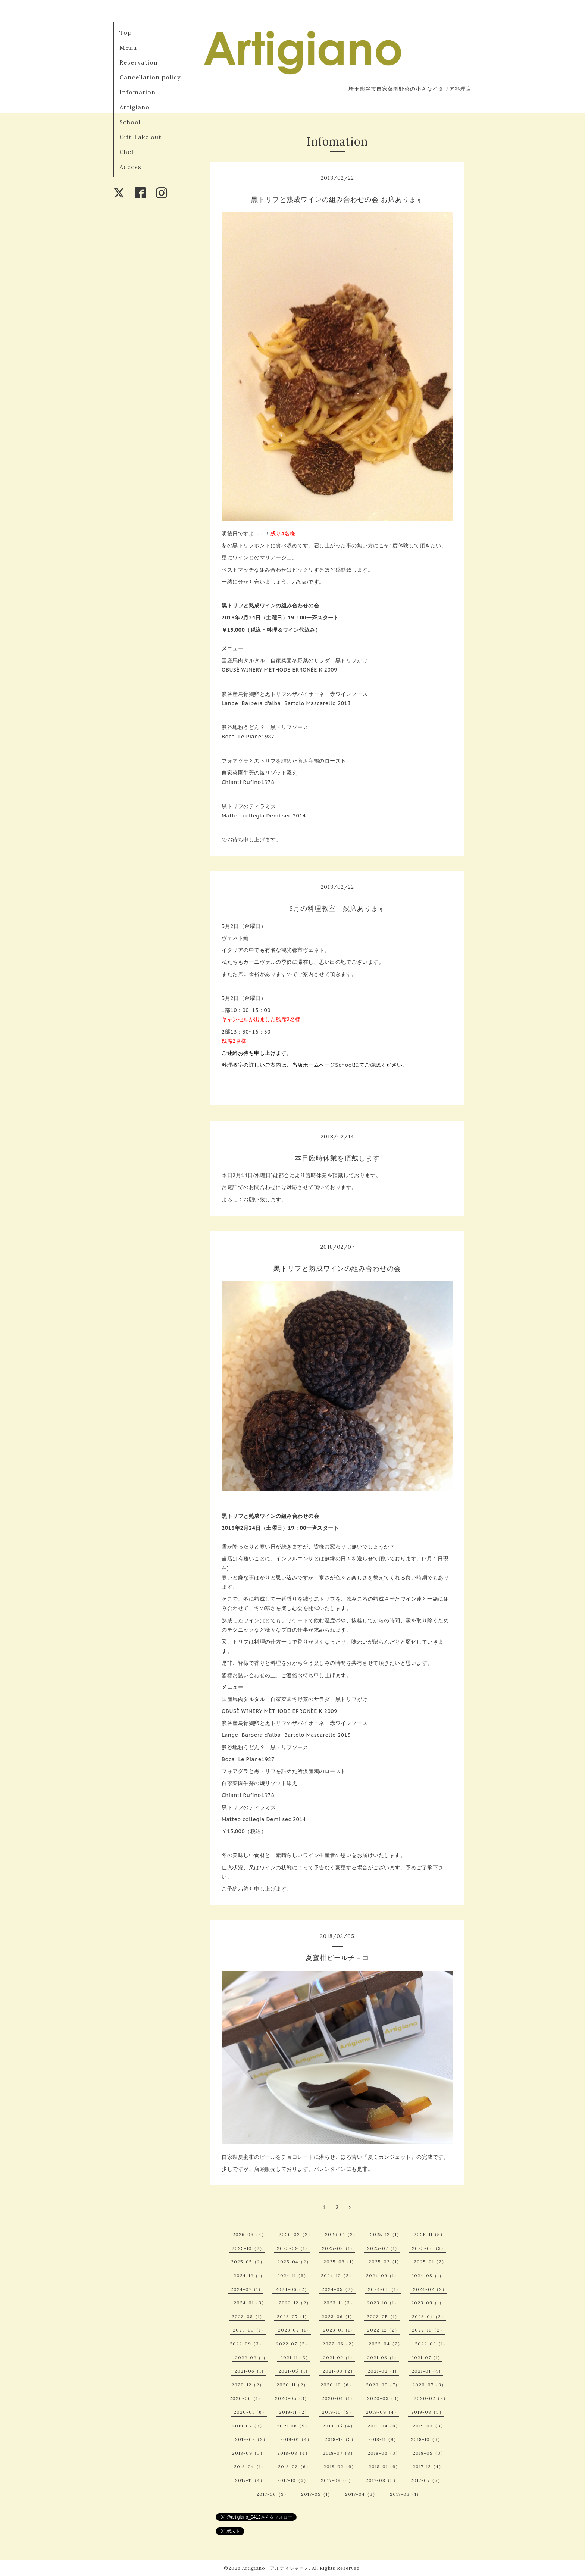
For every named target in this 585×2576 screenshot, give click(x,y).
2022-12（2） (383, 2330)
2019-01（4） (296, 2439)
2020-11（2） (292, 2385)
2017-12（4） (428, 2466)
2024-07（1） (247, 2289)
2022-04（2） (386, 2344)
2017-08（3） (382, 2480)
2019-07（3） (248, 2426)
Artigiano (134, 107)
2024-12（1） (249, 2275)
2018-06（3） (383, 2453)
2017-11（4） (250, 2480)
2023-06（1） (338, 2316)
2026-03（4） (249, 2234)
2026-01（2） (341, 2234)
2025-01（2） (430, 2261)
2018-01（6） (384, 2466)
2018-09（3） (248, 2453)
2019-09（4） (382, 2412)
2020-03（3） (384, 2398)
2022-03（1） (431, 2344)
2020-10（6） (337, 2385)
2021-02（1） (383, 2371)
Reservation (138, 62)
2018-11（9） (383, 2439)
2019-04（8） (383, 2426)
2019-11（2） (294, 2412)
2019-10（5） (338, 2412)
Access (130, 167)
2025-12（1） (385, 2234)
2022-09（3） (247, 2344)
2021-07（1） (426, 2357)
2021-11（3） (295, 2357)
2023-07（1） (293, 2316)
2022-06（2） (339, 2344)
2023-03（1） (249, 2330)
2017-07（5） (426, 2480)
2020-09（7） (383, 2385)
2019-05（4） (338, 2426)
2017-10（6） (293, 2480)
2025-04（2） (294, 2261)
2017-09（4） (337, 2480)
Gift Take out (140, 137)
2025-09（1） (293, 2248)
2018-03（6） (294, 2466)
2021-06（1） (250, 2371)
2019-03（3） (429, 2426)
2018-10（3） (426, 2439)
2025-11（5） (429, 2234)
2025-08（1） (338, 2248)
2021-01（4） (427, 2371)
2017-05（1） (316, 2494)
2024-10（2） (337, 2275)
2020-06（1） (246, 2398)
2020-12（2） (247, 2385)
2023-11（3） (339, 2302)
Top (125, 32)
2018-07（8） (339, 2453)
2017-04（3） (361, 2494)
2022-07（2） (293, 2344)
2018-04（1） (250, 2466)
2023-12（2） (295, 2302)
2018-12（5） (340, 2439)
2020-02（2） (431, 2398)
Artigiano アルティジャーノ (275, 2568)
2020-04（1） (338, 2398)
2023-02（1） (294, 2330)
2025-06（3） (429, 2248)
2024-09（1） (382, 2275)
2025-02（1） (385, 2261)
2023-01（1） (339, 2330)
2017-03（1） (405, 2494)
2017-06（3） (272, 2494)
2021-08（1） (383, 2357)
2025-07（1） (383, 2248)
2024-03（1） (384, 2289)
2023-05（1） (383, 2316)
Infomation (137, 92)
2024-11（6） (293, 2275)
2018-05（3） (429, 2453)
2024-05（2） (339, 2289)
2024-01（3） (250, 2302)
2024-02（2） (430, 2289)
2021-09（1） (339, 2357)
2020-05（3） (292, 2398)
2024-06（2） (292, 2289)
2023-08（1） (248, 2316)
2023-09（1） (427, 2302)
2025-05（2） (248, 2261)
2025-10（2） (248, 2248)
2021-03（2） (338, 2371)
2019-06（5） (293, 2426)
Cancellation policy (150, 77)
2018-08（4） (293, 2453)
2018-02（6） (339, 2466)
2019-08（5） (427, 2412)
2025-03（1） (339, 2261)
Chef (126, 152)
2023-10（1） (383, 2302)
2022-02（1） (251, 2357)
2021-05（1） (294, 2371)
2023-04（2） (429, 2316)
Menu (128, 47)
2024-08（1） (427, 2275)
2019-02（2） (251, 2439)
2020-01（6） (250, 2412)
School (130, 122)
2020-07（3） (429, 2385)
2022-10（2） (428, 2330)
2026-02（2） (296, 2234)
